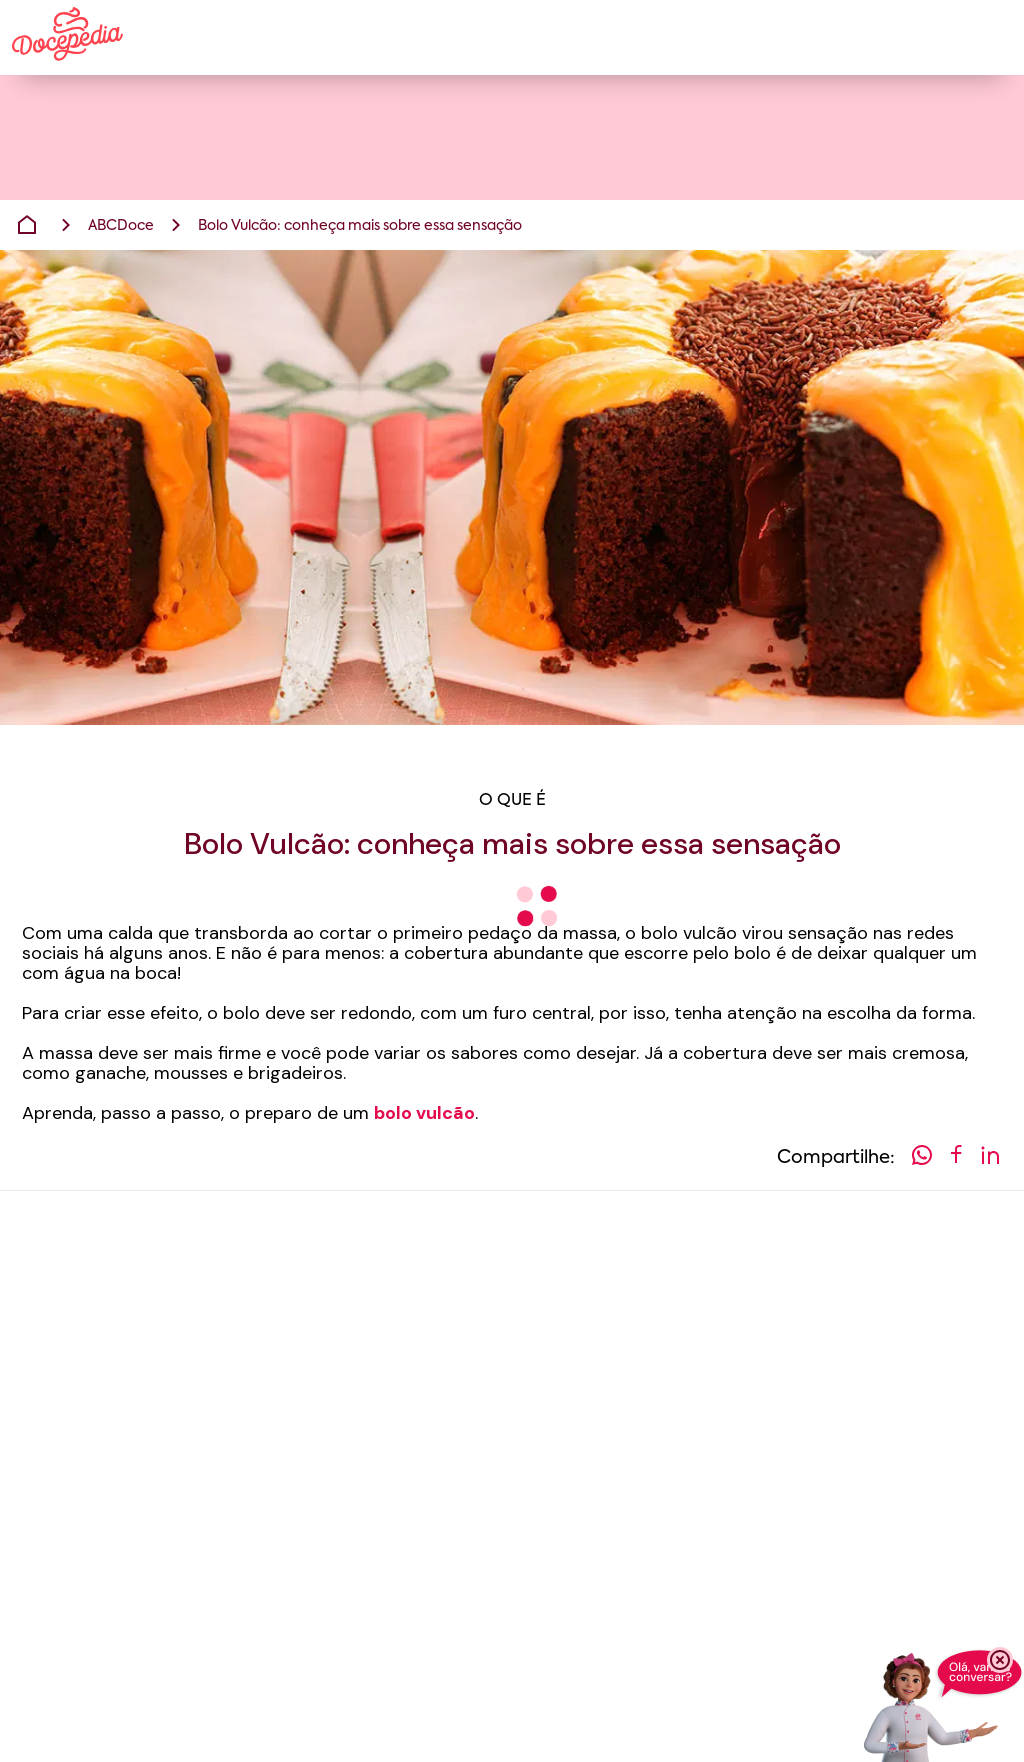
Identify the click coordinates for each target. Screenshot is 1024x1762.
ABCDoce (121, 226)
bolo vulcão (424, 1113)
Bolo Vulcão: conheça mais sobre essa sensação (360, 226)
